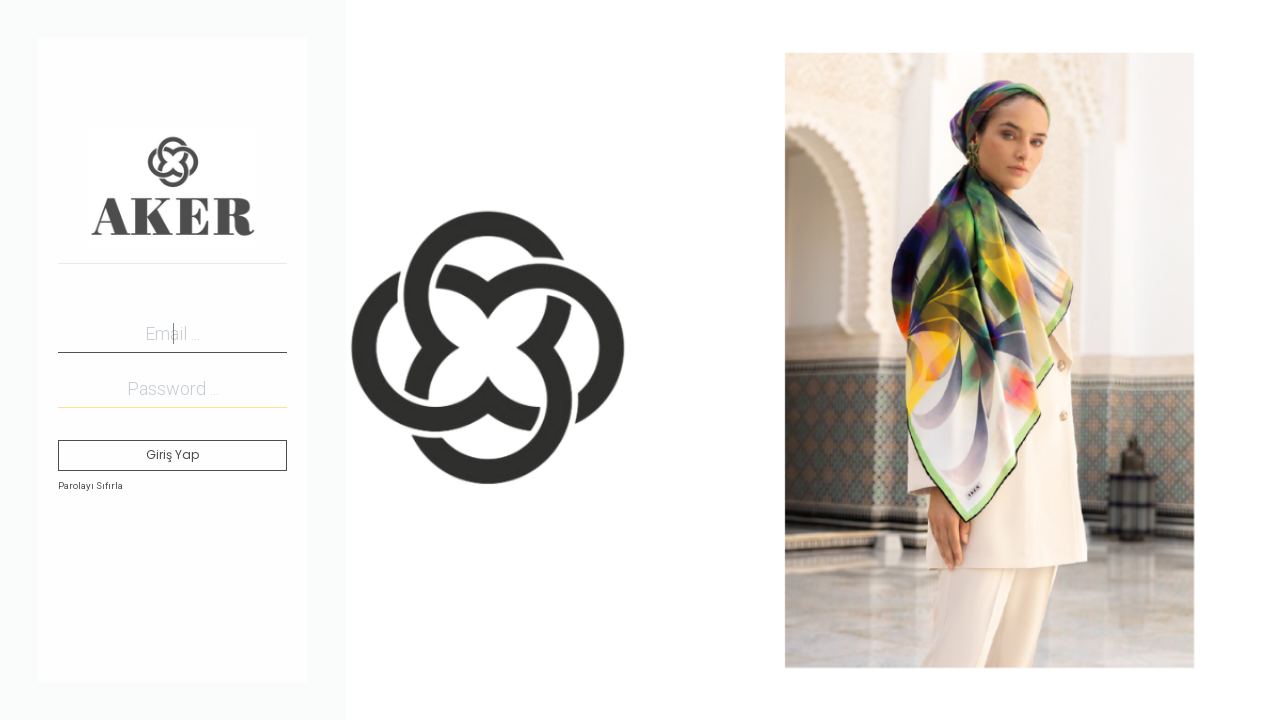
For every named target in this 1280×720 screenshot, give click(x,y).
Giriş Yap (172, 454)
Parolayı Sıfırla (90, 485)
